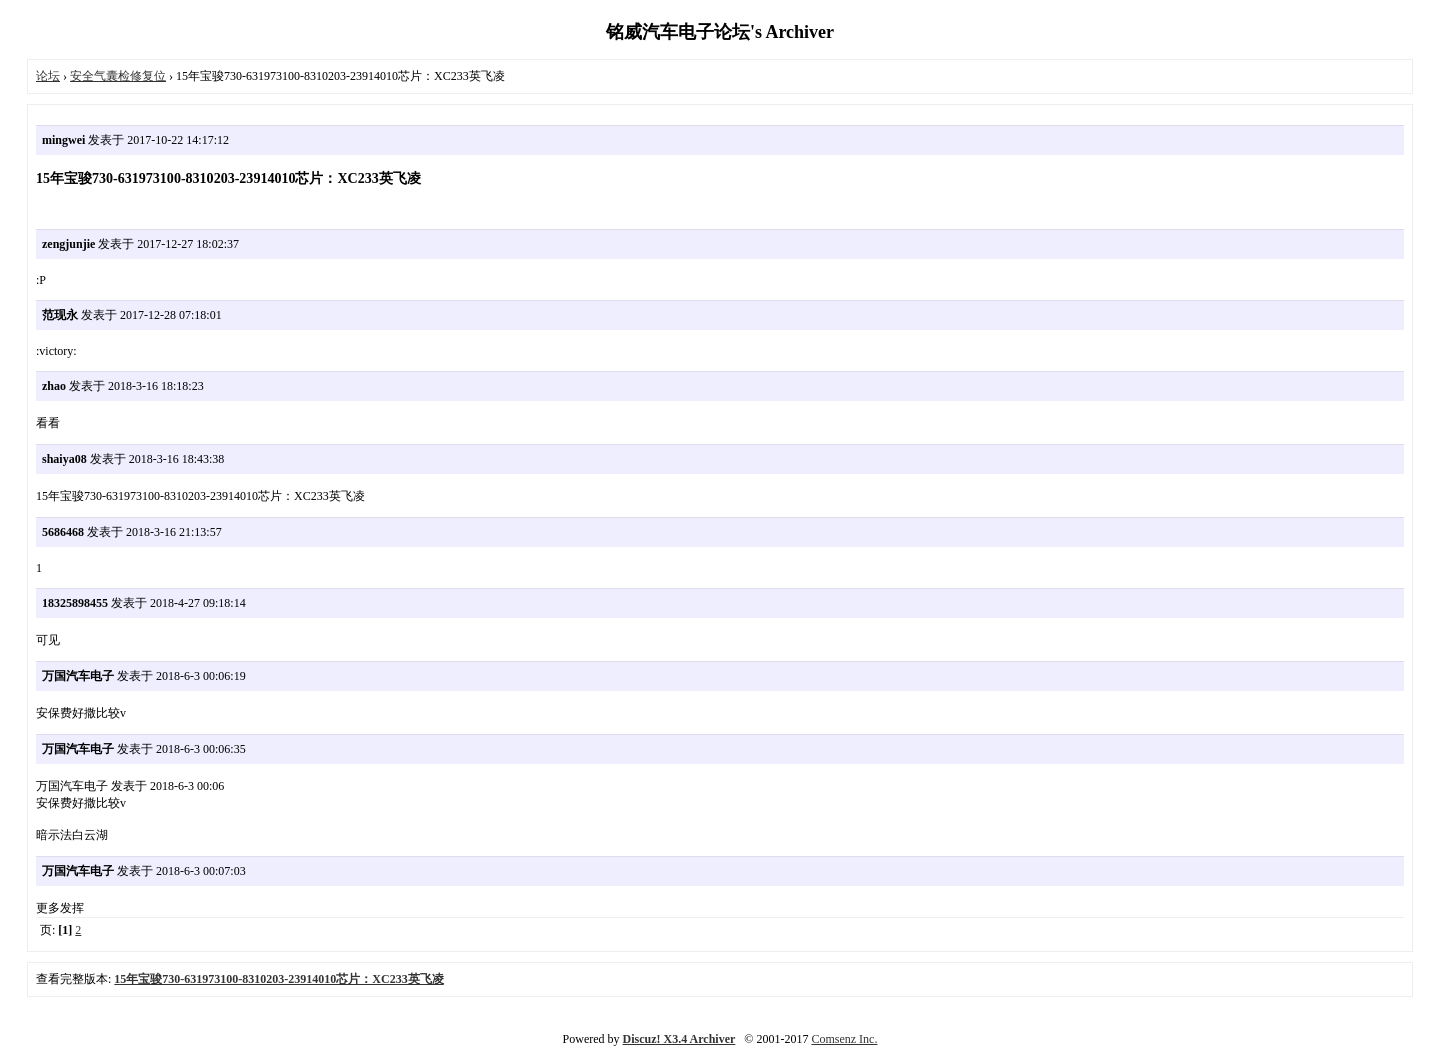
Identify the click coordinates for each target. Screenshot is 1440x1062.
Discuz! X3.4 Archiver (679, 1039)
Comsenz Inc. (844, 1039)
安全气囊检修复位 (118, 76)
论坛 (48, 76)
